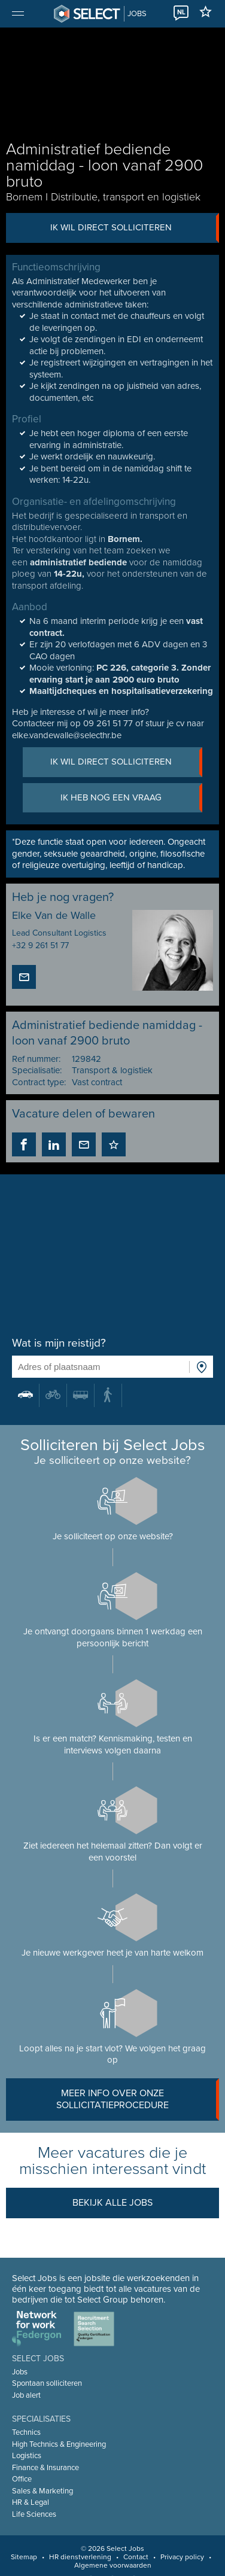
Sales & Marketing (42, 2491)
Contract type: (39, 1082)
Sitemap (24, 2557)
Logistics (26, 2456)
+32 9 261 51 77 (40, 945)
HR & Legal (30, 2502)
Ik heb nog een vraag (131, 798)
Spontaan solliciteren (47, 2383)
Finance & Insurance (45, 2468)
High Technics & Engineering (59, 2444)
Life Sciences (34, 2514)
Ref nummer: (36, 1058)
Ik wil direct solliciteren (134, 228)
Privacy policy (182, 2557)
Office (22, 2479)
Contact (135, 2557)
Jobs (20, 2372)
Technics (26, 2432)
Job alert (26, 2395)
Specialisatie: (37, 1070)
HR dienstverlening (80, 2557)
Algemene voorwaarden (112, 2565)
